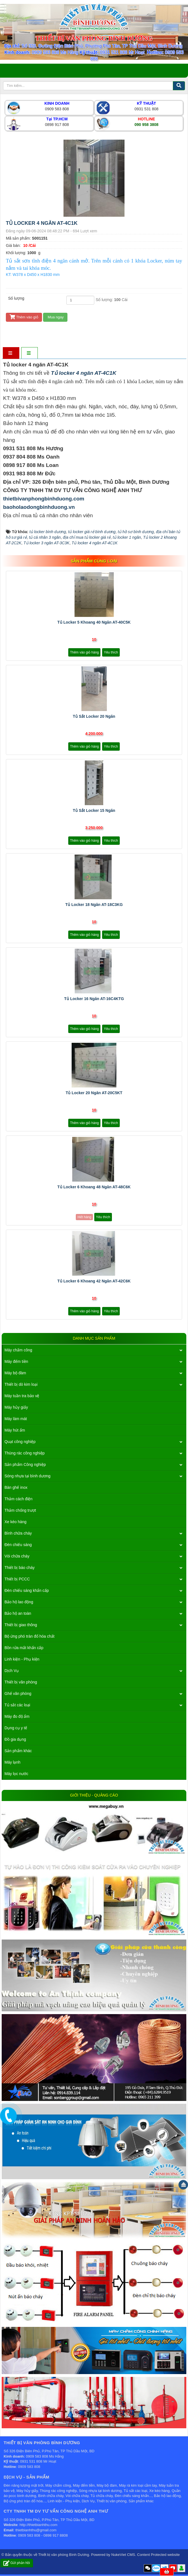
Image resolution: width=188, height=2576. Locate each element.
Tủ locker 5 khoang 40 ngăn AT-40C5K (94, 622)
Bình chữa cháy (18, 1533)
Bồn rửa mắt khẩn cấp (23, 1647)
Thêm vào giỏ (24, 317)
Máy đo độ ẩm (16, 1716)
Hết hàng (84, 1217)
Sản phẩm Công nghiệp (25, 1464)
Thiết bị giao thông (20, 1625)
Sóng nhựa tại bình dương (27, 1476)
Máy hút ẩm (14, 1430)
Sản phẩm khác (18, 1751)
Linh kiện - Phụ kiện (21, 1659)
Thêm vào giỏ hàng (84, 652)
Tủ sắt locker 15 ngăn (94, 810)
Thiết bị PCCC (17, 1579)
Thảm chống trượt (20, 1510)
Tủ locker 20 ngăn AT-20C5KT (94, 1093)
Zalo (156, 2568)
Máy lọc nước (16, 1773)
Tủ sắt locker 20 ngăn (94, 716)
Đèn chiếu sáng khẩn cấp (26, 1590)
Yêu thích (111, 652)
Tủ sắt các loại (17, 1705)
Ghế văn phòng (17, 1693)
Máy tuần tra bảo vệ (21, 1396)
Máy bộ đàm (15, 1373)
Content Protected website (158, 2555)
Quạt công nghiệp (20, 1441)
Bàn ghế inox (15, 1487)
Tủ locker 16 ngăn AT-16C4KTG (94, 998)
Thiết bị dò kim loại (20, 1384)
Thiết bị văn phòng (20, 1682)
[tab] (10, 353)
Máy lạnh (12, 1762)
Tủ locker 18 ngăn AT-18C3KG (94, 904)
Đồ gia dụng (15, 1739)
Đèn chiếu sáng (18, 1544)
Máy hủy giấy (16, 1407)
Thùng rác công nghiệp (24, 1453)
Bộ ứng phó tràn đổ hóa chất (29, 1636)
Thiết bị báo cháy (19, 1567)
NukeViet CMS (123, 2555)
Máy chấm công (18, 1350)
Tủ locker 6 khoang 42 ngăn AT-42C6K (94, 1281)
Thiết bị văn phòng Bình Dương (63, 2555)
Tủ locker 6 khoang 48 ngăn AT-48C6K (94, 1187)
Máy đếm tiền (16, 1361)
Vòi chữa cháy (16, 1556)
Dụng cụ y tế (15, 1728)
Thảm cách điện (18, 1499)
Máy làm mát (15, 1418)
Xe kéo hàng (15, 1522)
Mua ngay (55, 317)
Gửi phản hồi (16, 2563)
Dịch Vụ (11, 1670)
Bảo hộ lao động (18, 1602)
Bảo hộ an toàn (17, 1613)
